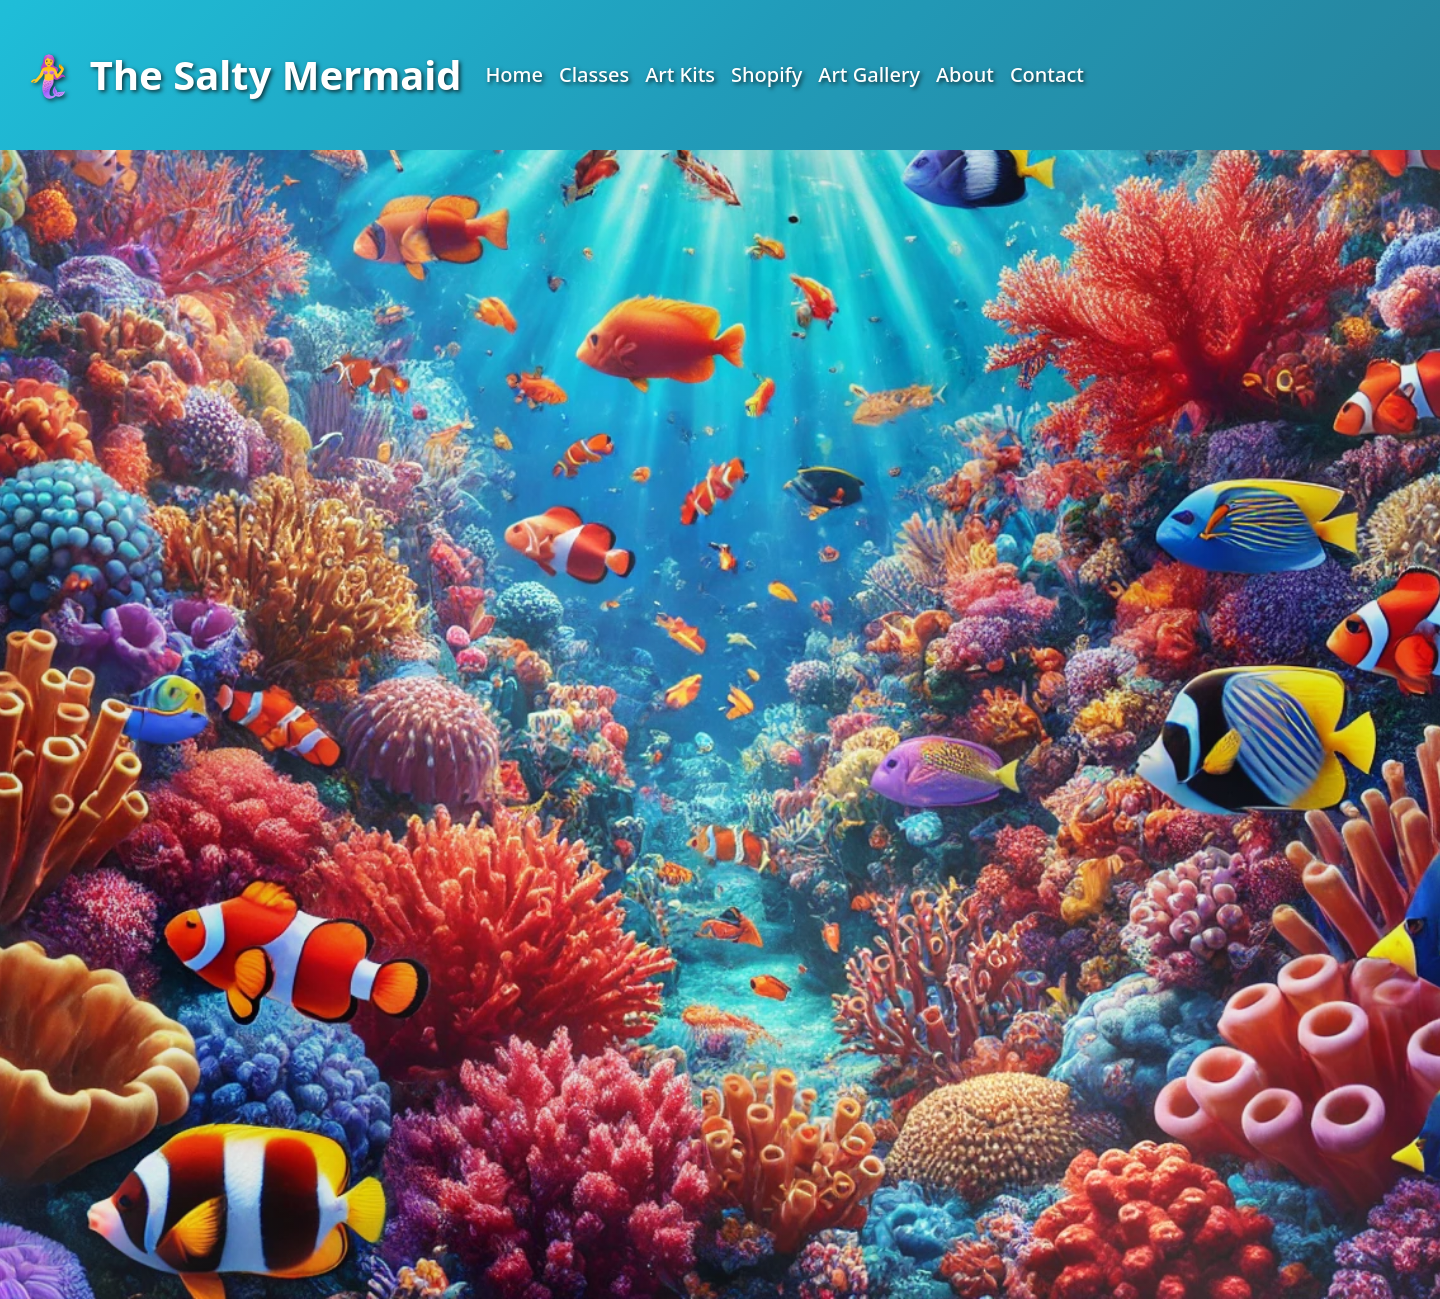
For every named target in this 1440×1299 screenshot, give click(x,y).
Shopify (766, 74)
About (965, 74)
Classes (594, 74)
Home (514, 74)
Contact (1047, 74)
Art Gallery (869, 74)
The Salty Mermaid (242, 74)
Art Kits (680, 74)
